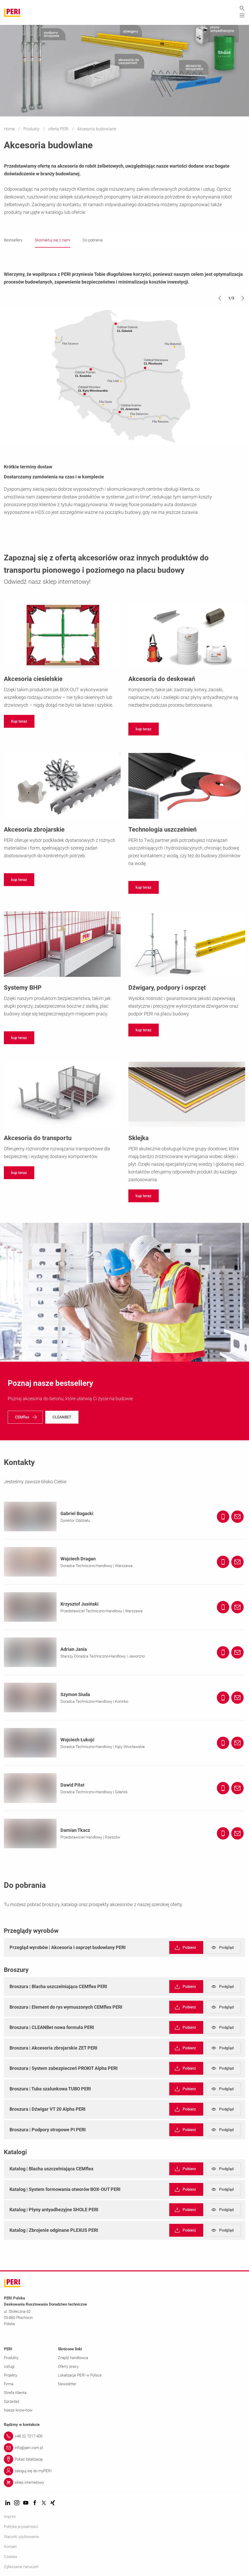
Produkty (32, 128)
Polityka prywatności (21, 2522)
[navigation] (19, 721)
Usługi (9, 2362)
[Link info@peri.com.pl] (124, 2443)
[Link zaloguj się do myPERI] (124, 2466)
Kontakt (10, 2542)
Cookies (10, 2552)
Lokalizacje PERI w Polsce (80, 2370)
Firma (8, 2379)
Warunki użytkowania (21, 2532)
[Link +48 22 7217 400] (124, 2431)
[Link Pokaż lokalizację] (124, 2454)
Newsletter (67, 2379)
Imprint (10, 2512)
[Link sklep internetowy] (124, 2477)
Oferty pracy (68, 2362)
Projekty (10, 2370)
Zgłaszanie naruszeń (21, 2562)
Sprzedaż (11, 2397)
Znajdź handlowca (73, 2353)
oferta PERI (58, 128)
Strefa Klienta (15, 2388)
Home (10, 128)
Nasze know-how (18, 2405)
